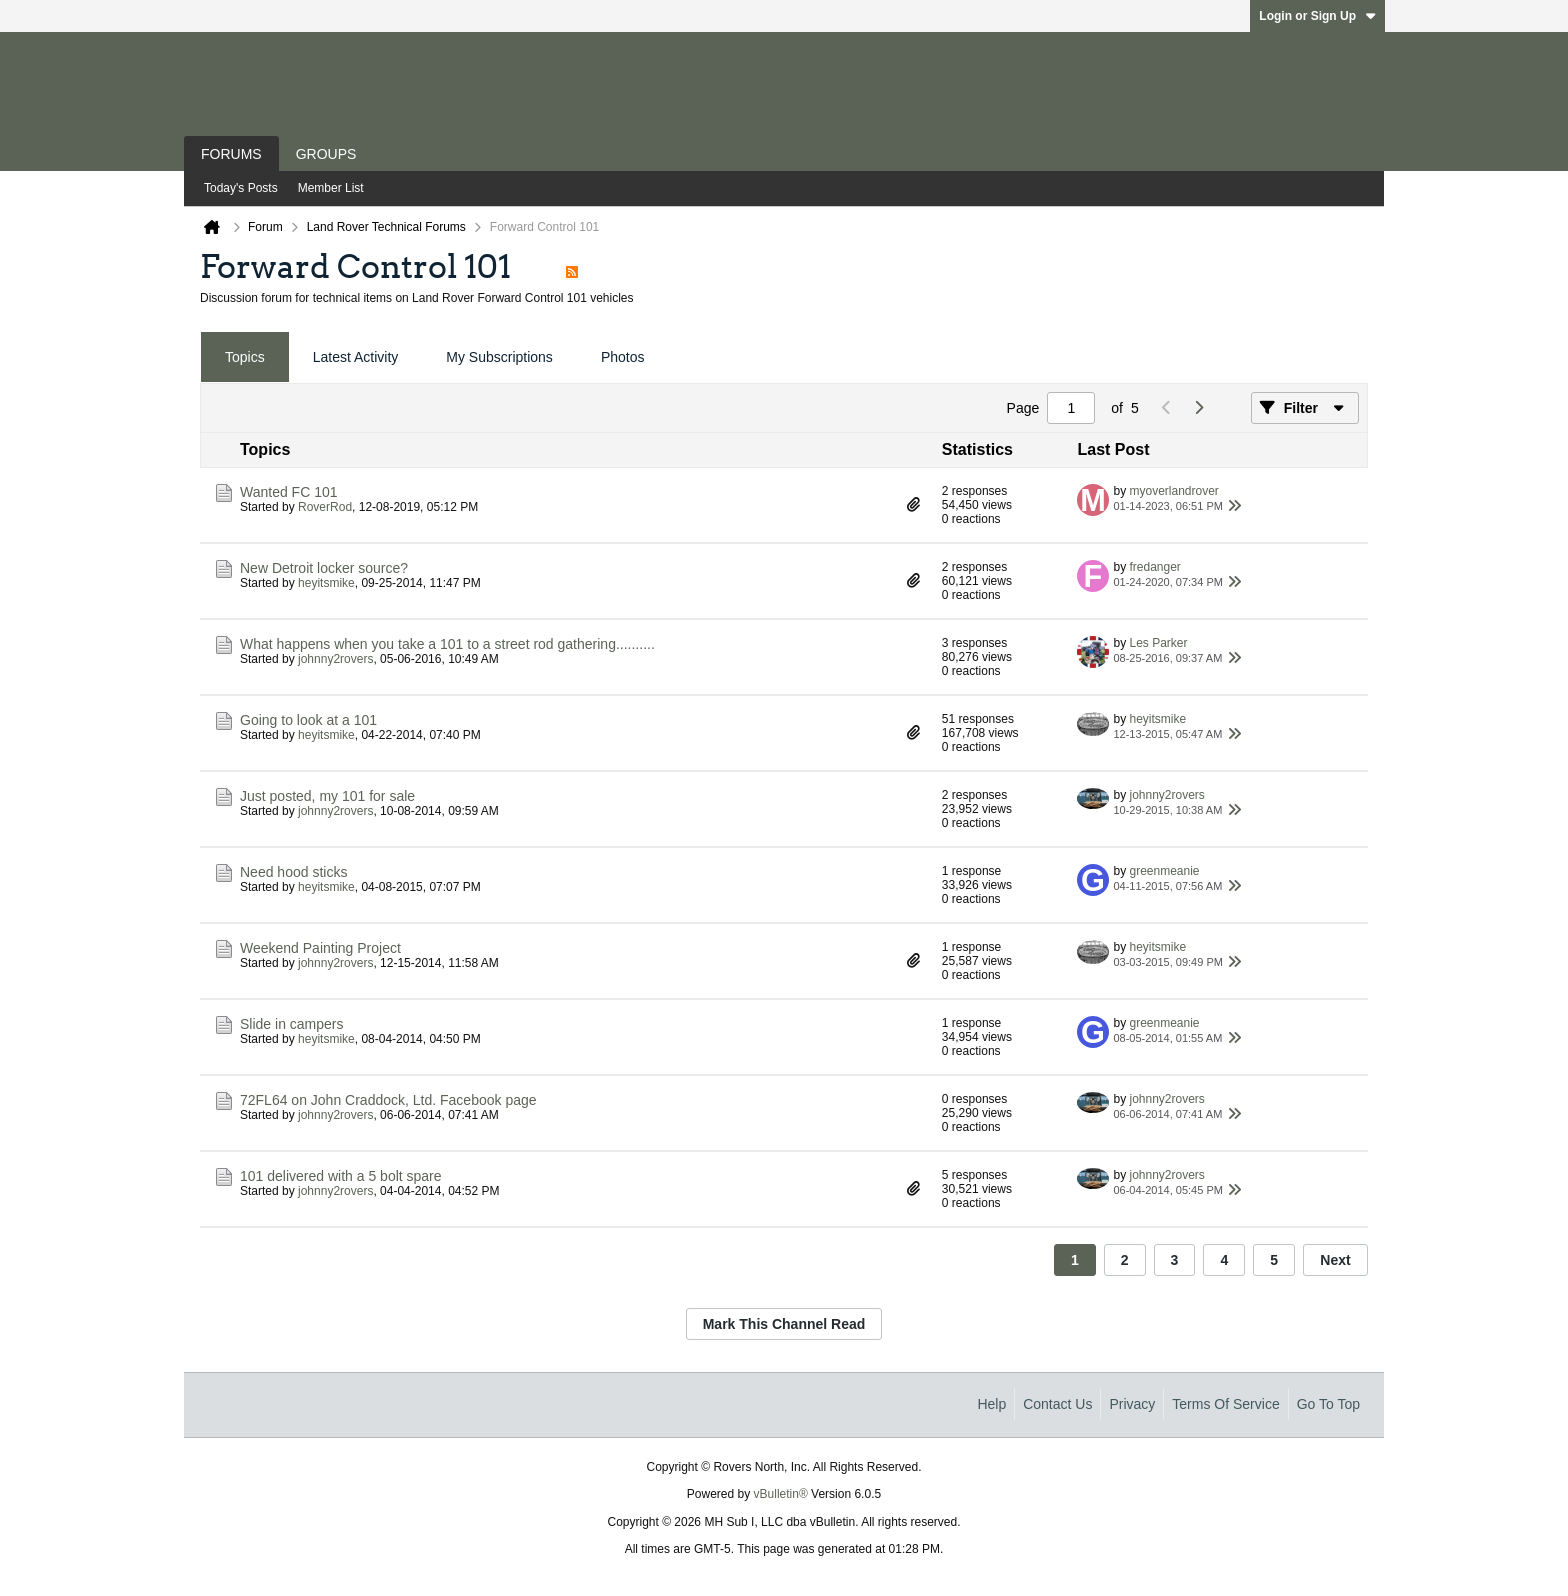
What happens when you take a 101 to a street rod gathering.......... (447, 644)
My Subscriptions (499, 357)
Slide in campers (292, 1024)
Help (991, 1404)
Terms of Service (1225, 1404)
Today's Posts (241, 188)
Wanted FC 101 (289, 492)
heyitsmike (326, 583)
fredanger (1154, 567)
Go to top (1328, 1404)
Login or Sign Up (1317, 16)
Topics (245, 357)
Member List (331, 188)
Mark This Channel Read (784, 1324)
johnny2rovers (335, 659)
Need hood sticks (293, 872)
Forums (231, 154)
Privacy (1132, 1404)
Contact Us (1057, 1404)
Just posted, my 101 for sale (327, 796)
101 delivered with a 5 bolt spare (341, 1176)
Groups (326, 154)
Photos (623, 357)
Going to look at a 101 (308, 720)
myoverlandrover (1173, 491)
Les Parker (1158, 643)
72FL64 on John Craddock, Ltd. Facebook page (388, 1100)
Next (1335, 1260)
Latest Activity (356, 357)
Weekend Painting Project (320, 948)
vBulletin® (781, 1494)
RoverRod (325, 507)
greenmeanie (1164, 871)
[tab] (245, 357)
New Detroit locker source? (324, 568)
